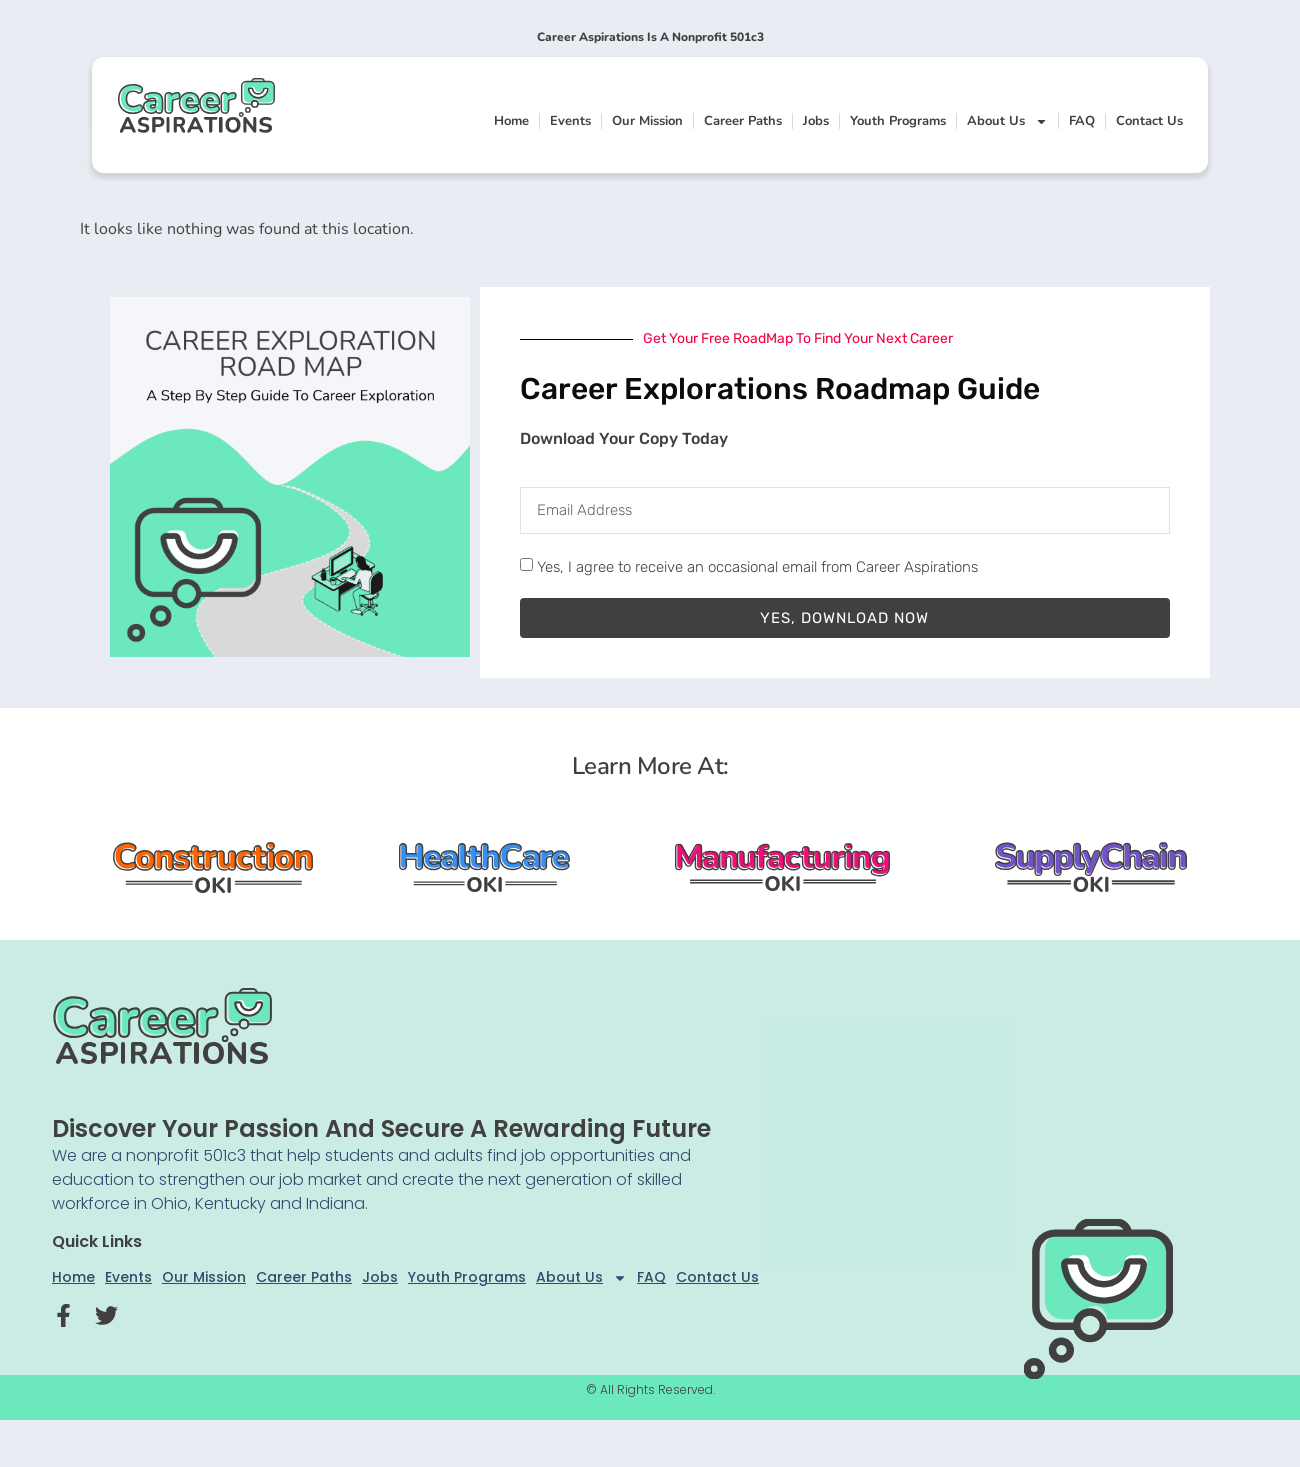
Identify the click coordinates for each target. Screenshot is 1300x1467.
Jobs (816, 121)
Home (511, 121)
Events (570, 121)
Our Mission (647, 121)
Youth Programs (898, 121)
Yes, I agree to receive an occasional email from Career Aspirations (757, 567)
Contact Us (1149, 121)
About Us (1007, 121)
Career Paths (743, 121)
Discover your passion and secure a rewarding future (381, 1128)
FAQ (1082, 121)
